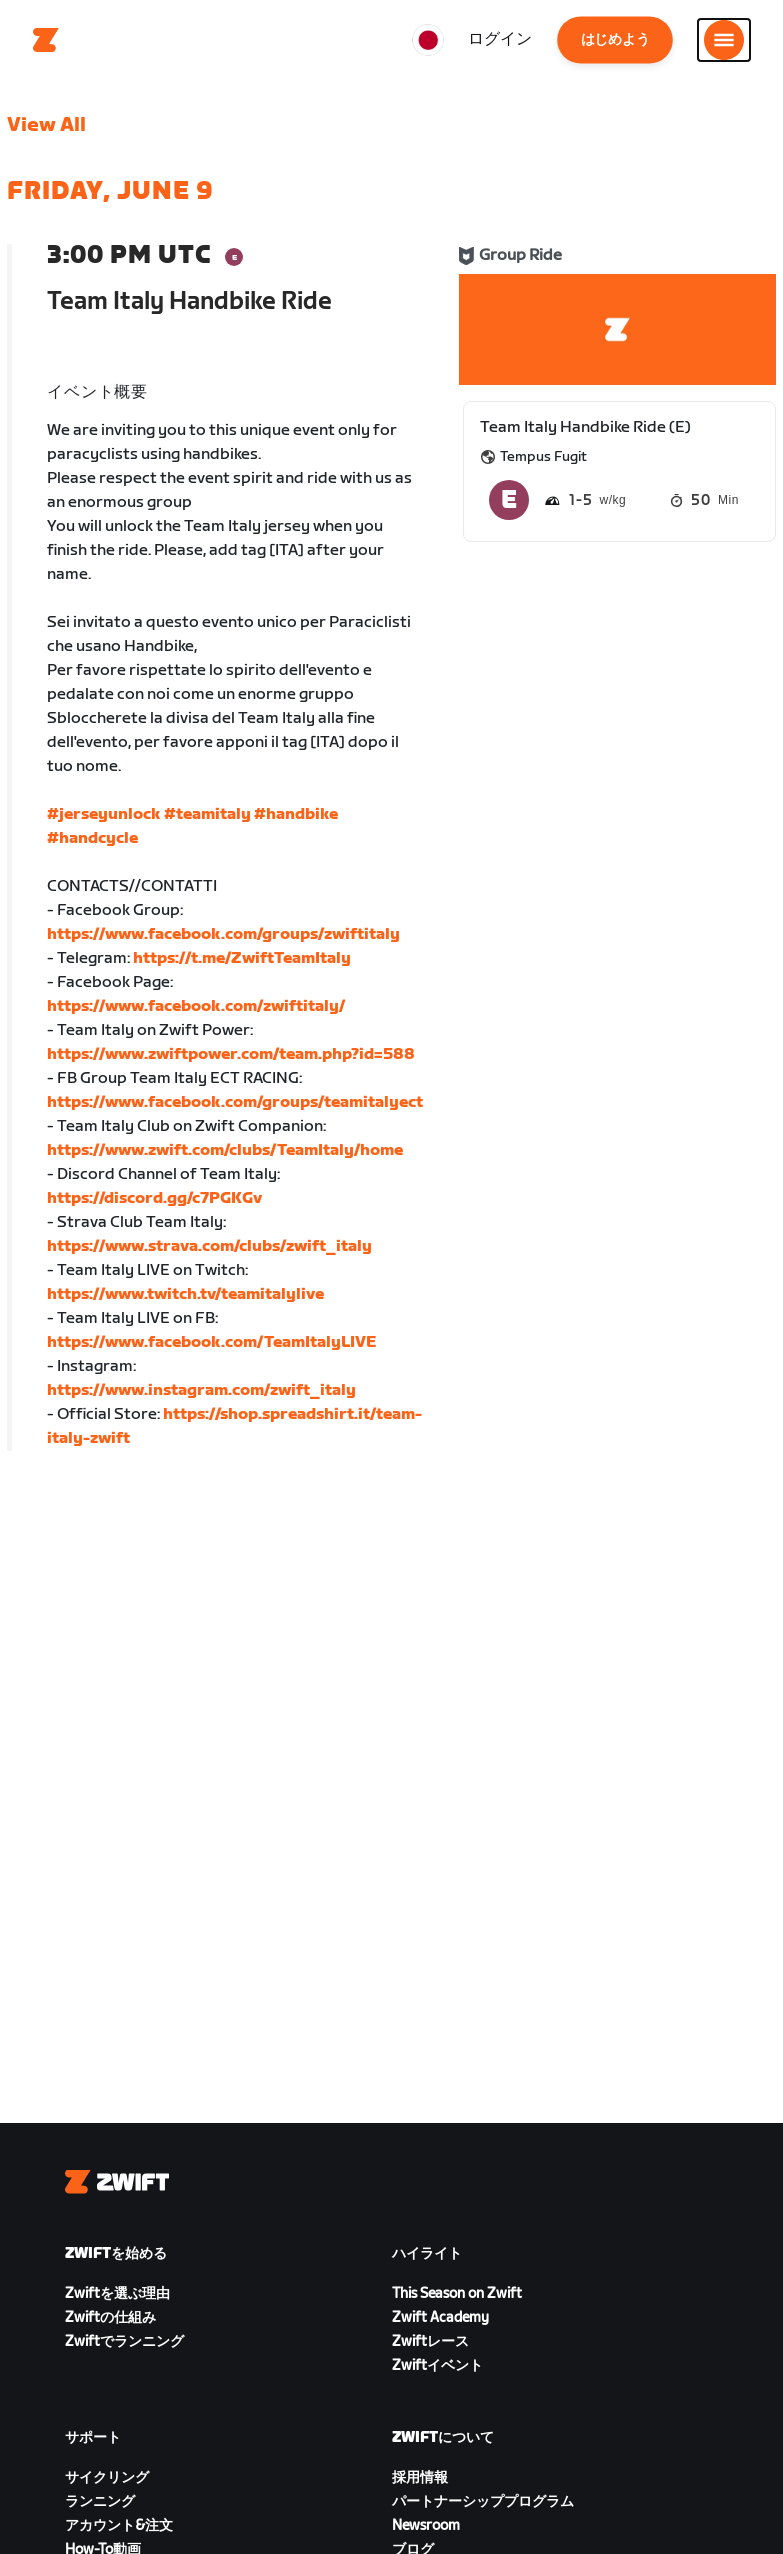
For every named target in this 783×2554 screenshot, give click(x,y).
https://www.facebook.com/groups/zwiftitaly (223, 934)
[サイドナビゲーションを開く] (724, 40)
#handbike (296, 814)
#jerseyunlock (104, 814)
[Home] (46, 40)
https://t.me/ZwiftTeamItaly (242, 958)
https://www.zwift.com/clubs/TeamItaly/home (225, 1150)
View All (46, 125)
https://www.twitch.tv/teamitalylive (185, 1294)
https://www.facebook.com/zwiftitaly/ (196, 1006)
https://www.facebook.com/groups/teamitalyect (235, 1102)
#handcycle (92, 838)
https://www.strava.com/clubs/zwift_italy (209, 1246)
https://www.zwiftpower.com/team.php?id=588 (231, 1054)
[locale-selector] (428, 40)
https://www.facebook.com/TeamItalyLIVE (211, 1342)
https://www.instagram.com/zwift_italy (201, 1390)
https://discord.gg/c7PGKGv (154, 1198)
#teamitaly (207, 814)
